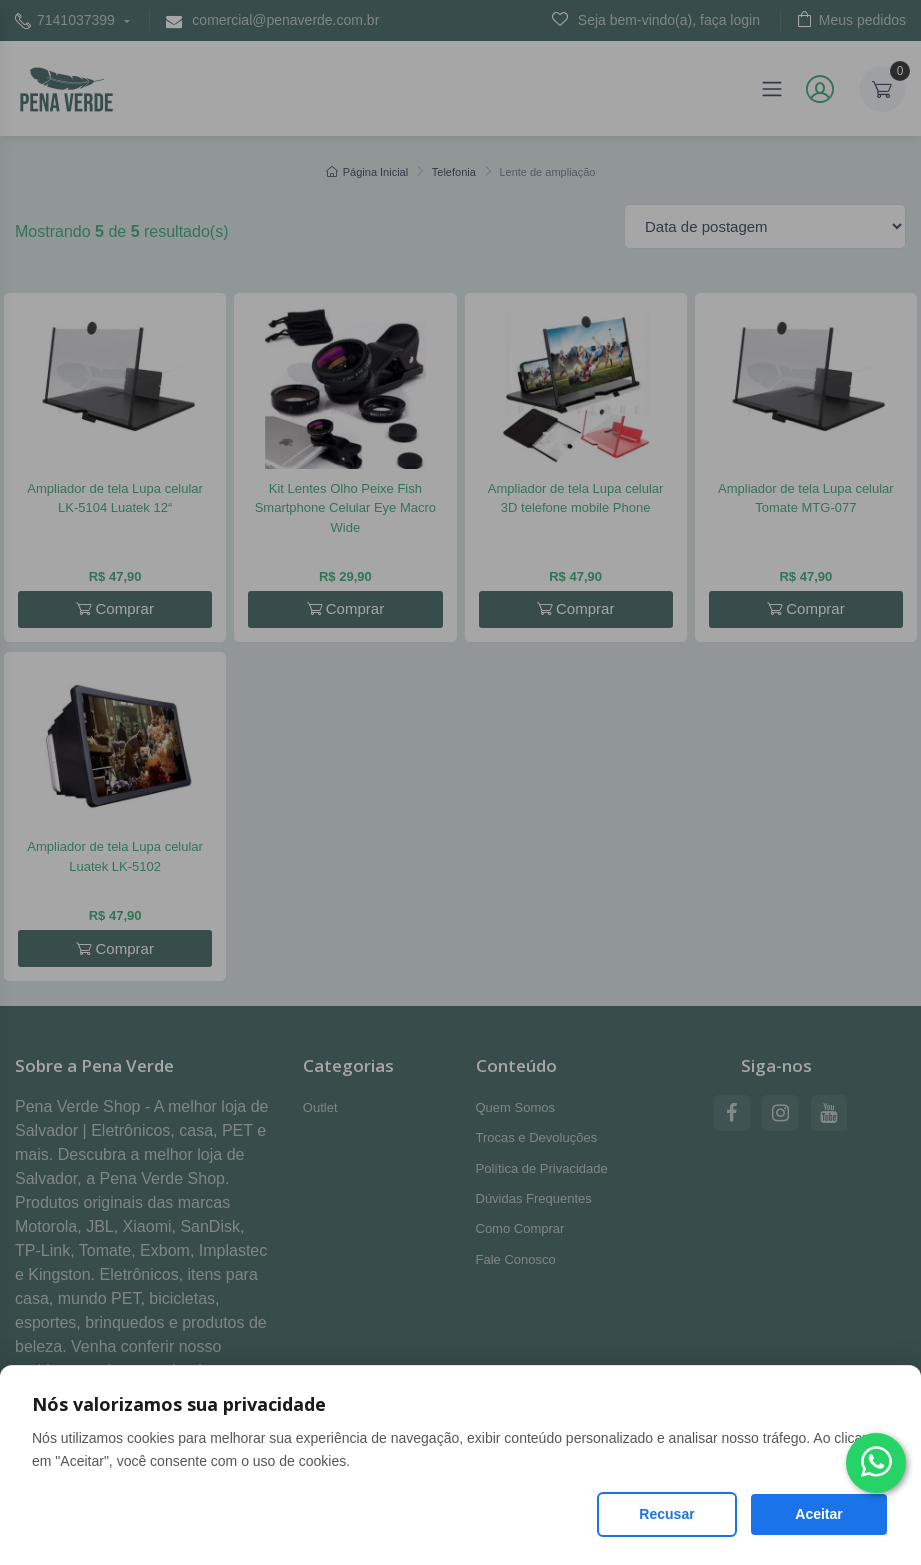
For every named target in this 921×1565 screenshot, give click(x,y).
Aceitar (818, 1514)
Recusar (666, 1514)
